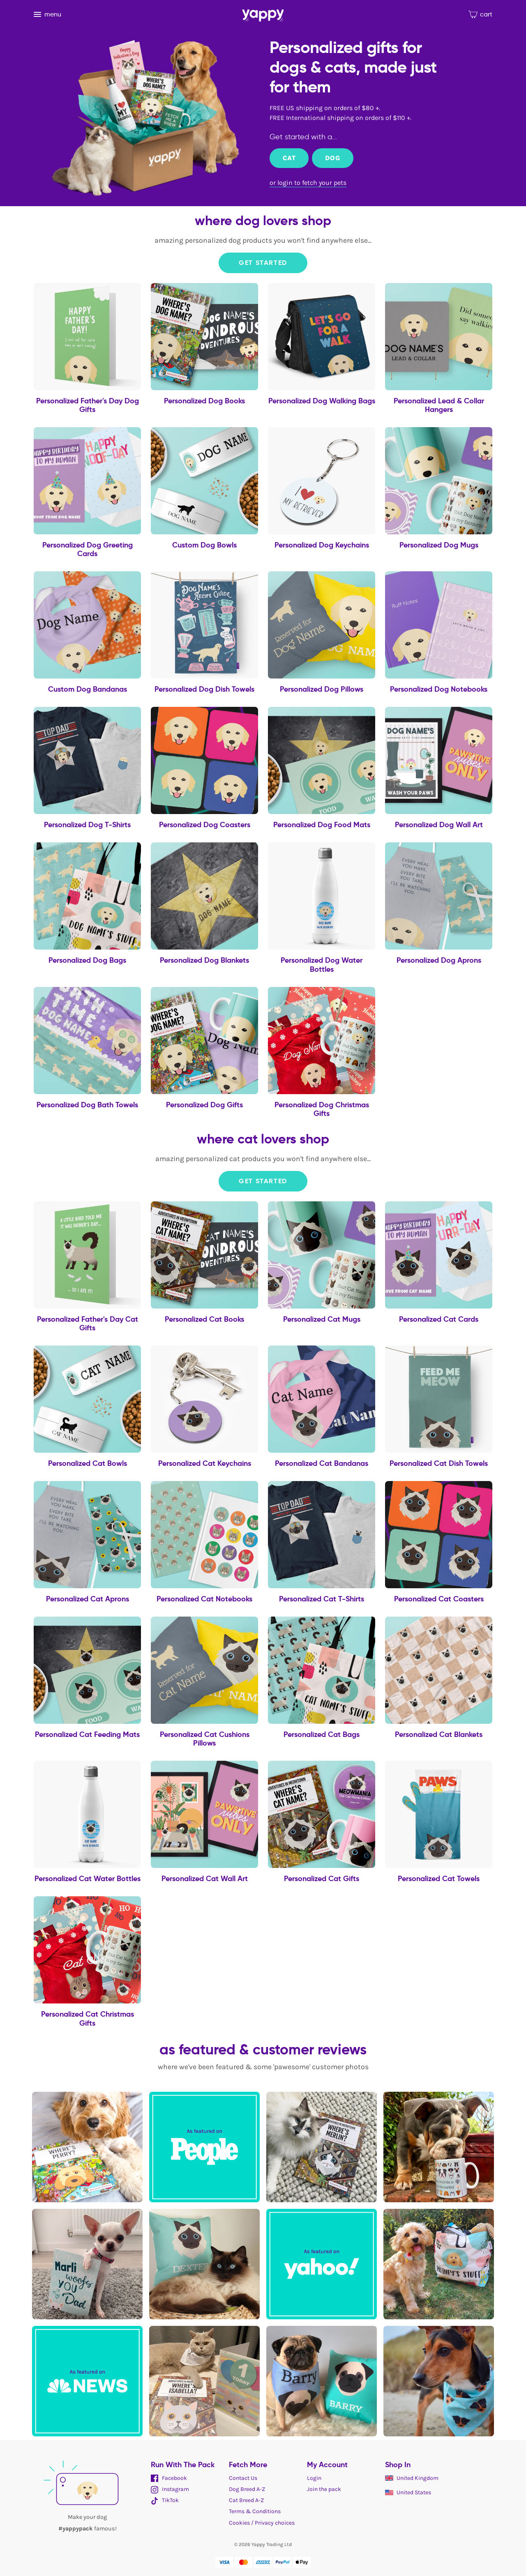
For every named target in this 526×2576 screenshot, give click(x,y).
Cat (289, 158)
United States (408, 2492)
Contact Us (243, 2478)
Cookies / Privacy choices (262, 2522)
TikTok (165, 2500)
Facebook (169, 2478)
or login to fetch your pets (308, 182)
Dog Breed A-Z (247, 2489)
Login (314, 2478)
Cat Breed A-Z (246, 2500)
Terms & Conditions (255, 2511)
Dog (332, 158)
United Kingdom (411, 2478)
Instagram (170, 2489)
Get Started (263, 262)
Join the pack (324, 2489)
